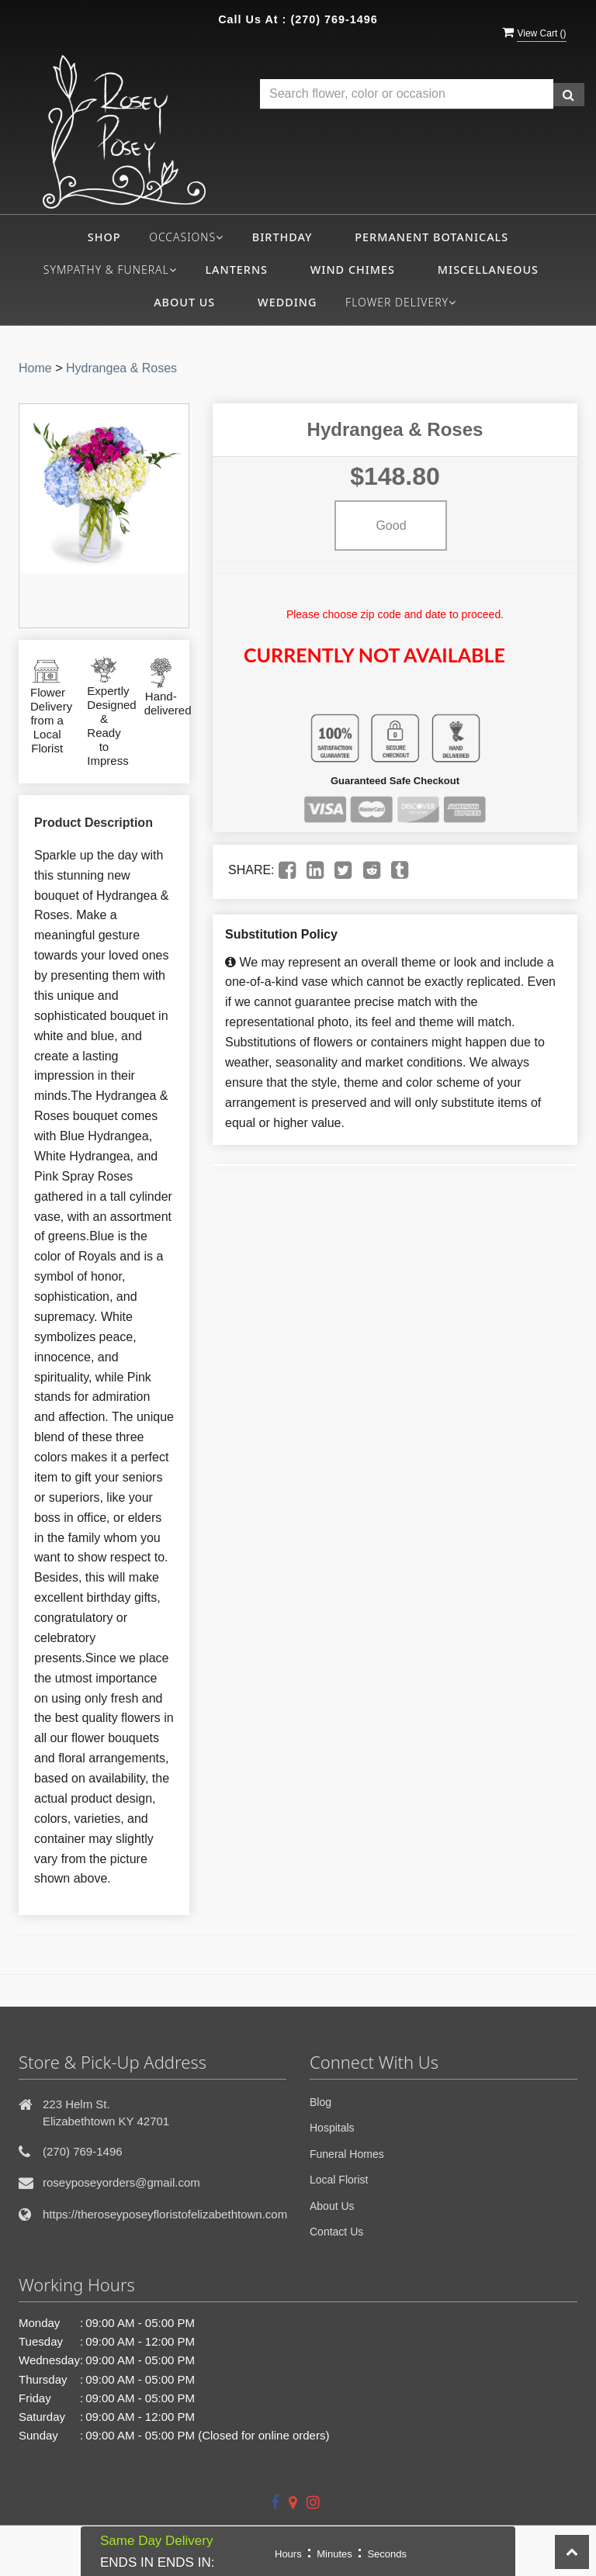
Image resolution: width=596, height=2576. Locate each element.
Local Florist (339, 2179)
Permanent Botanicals (431, 237)
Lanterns (236, 269)
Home (35, 368)
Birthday (282, 237)
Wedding (287, 302)
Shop (104, 237)
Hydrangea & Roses (121, 368)
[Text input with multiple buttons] (406, 94)
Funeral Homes (347, 2154)
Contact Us (336, 2231)
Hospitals (332, 2127)
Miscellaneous (488, 269)
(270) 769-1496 (333, 19)
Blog (320, 2102)
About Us (184, 302)
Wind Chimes (352, 269)
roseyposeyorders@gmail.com (121, 2182)
